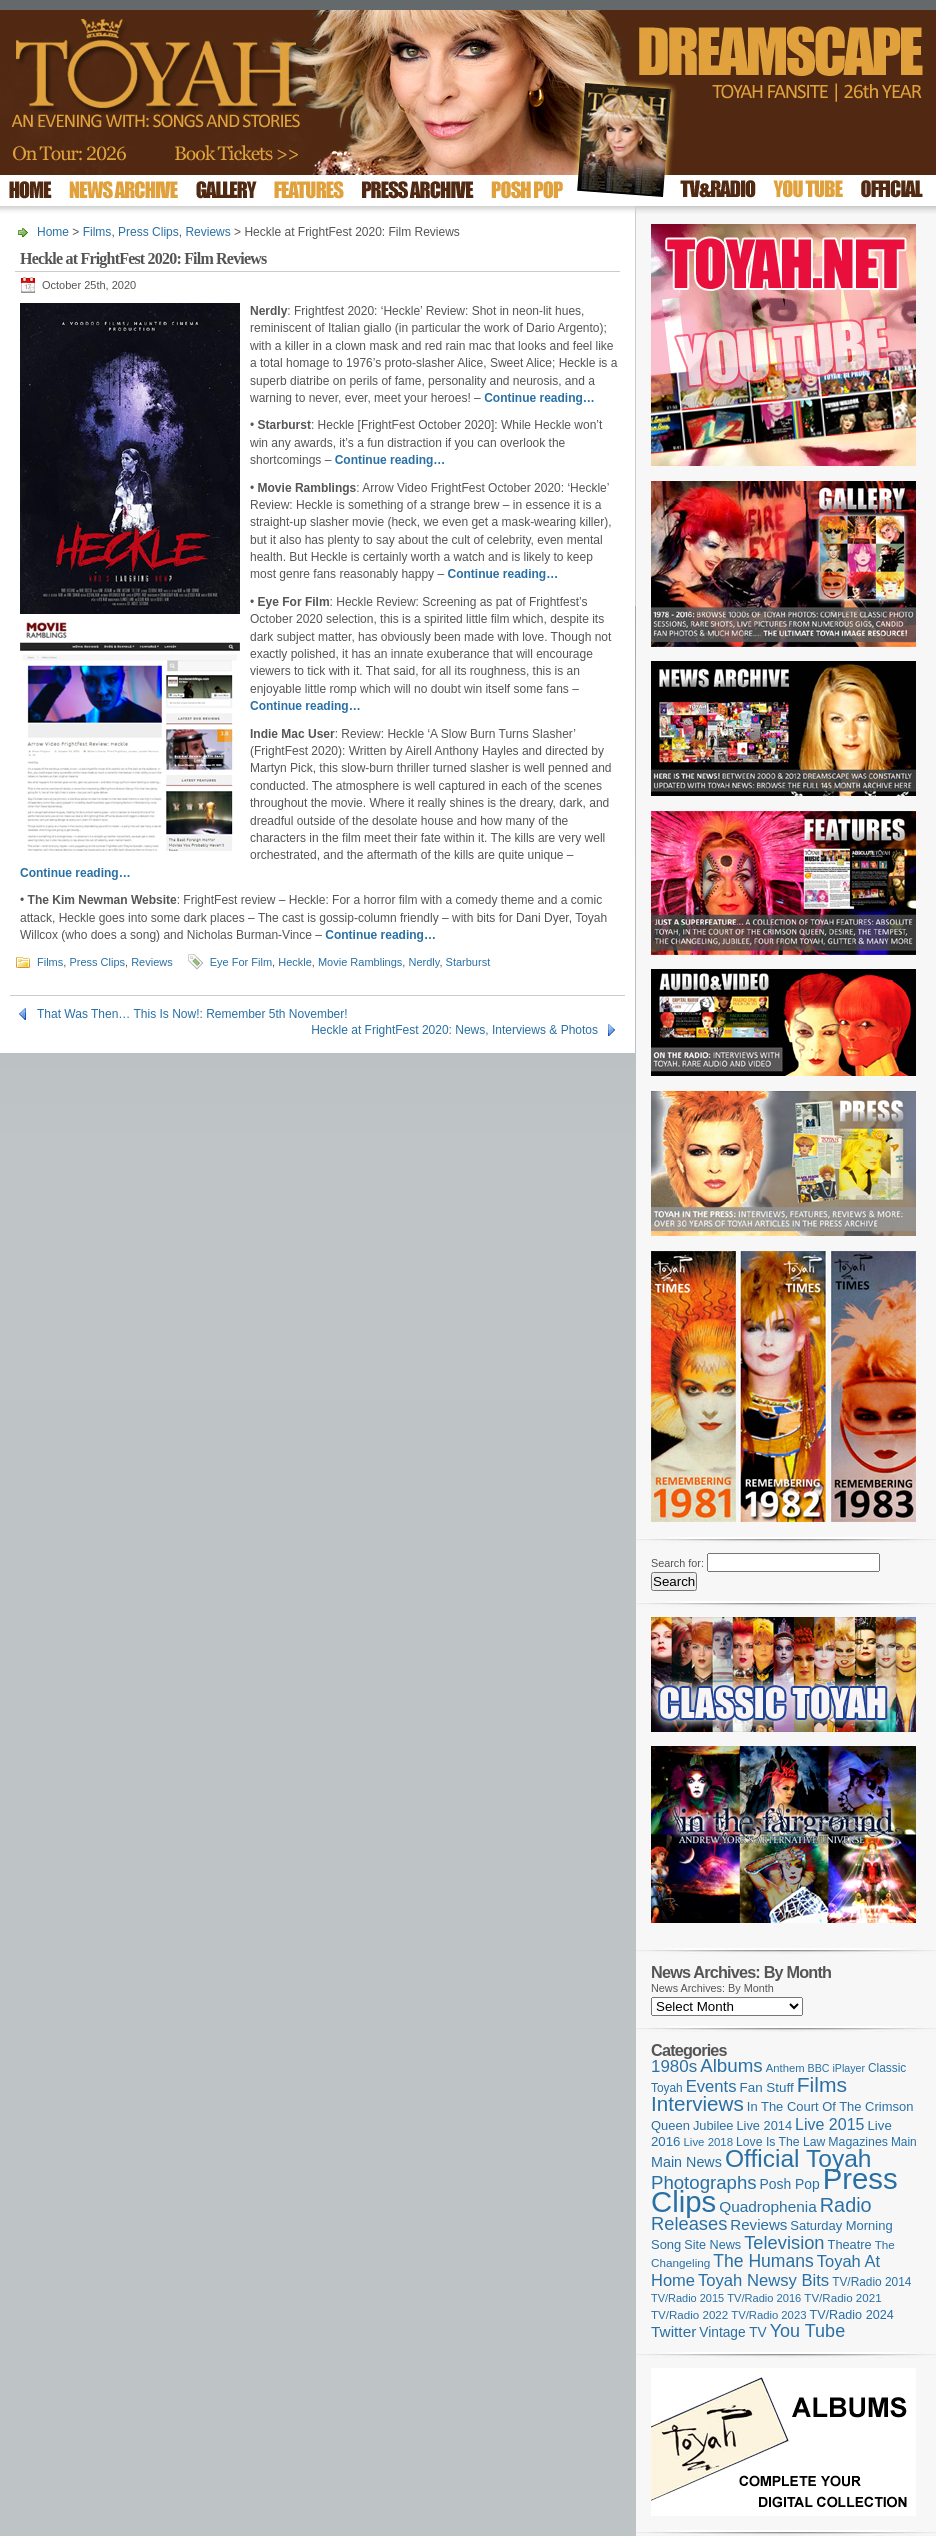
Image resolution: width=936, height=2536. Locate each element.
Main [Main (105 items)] (904, 2142)
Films (97, 232)
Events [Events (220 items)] (711, 2086)
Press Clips (148, 232)
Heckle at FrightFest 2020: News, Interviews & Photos (454, 1030)
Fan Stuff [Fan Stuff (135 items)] (767, 2087)
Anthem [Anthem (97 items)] (785, 2068)
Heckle (295, 962)
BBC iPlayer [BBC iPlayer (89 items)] (836, 2068)
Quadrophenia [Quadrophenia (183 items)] (768, 2206)
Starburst (468, 962)
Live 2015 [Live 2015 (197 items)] (829, 2124)
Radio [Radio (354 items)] (846, 2205)
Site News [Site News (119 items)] (712, 2245)
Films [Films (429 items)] (822, 2084)
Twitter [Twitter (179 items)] (673, 2331)
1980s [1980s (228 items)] (674, 2066)
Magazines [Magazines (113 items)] (858, 2142)
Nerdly (423, 962)
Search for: (677, 1563)
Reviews (207, 232)
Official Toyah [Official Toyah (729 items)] (798, 2158)
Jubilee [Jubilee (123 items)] (713, 2125)
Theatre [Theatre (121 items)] (850, 2244)
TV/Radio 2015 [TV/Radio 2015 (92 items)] (687, 2298)
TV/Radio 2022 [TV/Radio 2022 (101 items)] (689, 2315)
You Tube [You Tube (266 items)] (807, 2331)
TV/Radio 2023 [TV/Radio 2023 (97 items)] (768, 2315)
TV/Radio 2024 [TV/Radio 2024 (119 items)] (851, 2315)
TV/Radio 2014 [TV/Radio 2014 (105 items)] (871, 2282)
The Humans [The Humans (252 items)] (763, 2261)
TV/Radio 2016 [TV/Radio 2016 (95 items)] (764, 2298)
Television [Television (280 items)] (784, 2242)
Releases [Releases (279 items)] (689, 2223)
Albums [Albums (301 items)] (731, 2065)
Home (53, 232)
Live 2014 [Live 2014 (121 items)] (765, 2125)
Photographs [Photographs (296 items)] (704, 2182)
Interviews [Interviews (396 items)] (697, 2103)
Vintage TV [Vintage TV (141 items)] (732, 2332)
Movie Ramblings (360, 962)
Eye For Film (241, 962)
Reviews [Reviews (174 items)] (758, 2224)
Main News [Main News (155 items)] (686, 2162)
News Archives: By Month (712, 1988)
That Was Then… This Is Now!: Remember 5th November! (192, 1014)
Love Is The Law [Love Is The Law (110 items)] (780, 2142)
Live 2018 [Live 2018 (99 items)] (709, 2142)
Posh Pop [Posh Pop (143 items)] (790, 2184)
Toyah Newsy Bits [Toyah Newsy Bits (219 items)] (763, 2280)
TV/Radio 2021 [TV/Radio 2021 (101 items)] (842, 2298)
